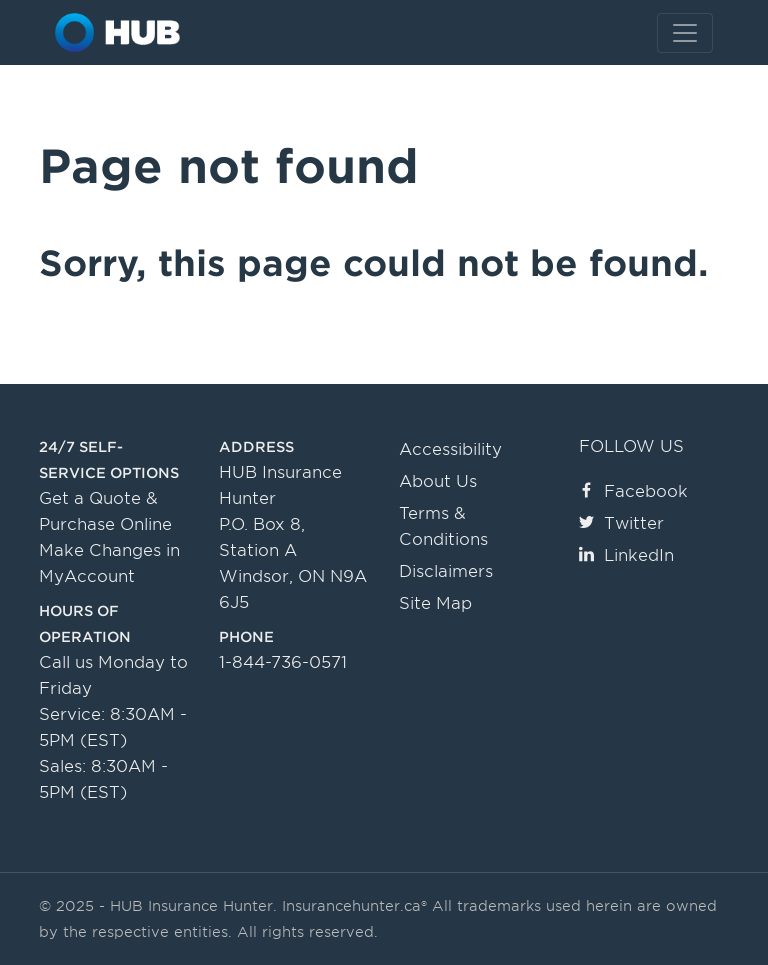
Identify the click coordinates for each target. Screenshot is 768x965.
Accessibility (450, 449)
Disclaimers (446, 571)
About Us (438, 481)
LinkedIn (626, 555)
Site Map (435, 603)
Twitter (621, 523)
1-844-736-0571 (283, 662)
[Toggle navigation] (685, 33)
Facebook (633, 491)
